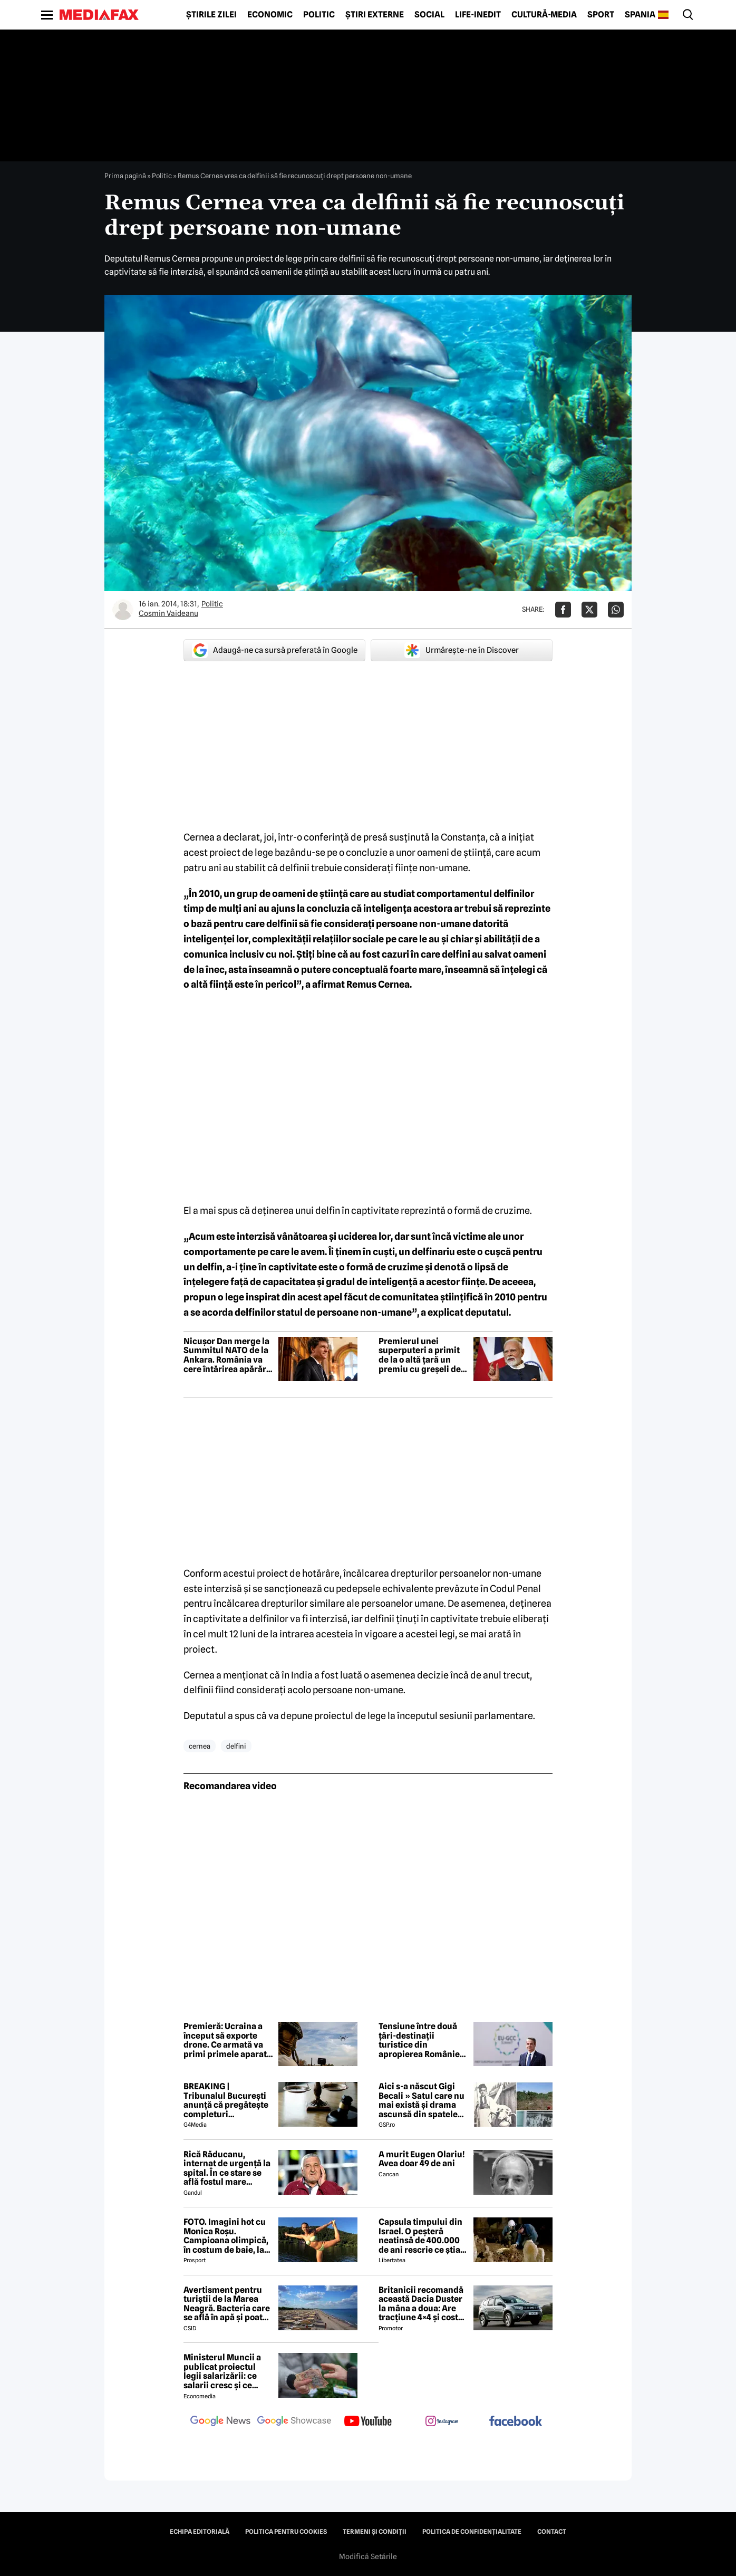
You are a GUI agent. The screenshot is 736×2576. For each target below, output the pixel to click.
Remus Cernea (378, 984)
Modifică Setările (368, 2556)
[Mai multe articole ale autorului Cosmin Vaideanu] (122, 609)
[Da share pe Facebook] (563, 610)
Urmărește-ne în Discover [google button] (461, 650)
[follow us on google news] (220, 2422)
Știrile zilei (211, 15)
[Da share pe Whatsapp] (616, 610)
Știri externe (374, 15)
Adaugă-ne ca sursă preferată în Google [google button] (274, 650)
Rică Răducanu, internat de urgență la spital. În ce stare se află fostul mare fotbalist (226, 2168)
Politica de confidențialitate (471, 2531)
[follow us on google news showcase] (294, 2422)
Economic (270, 15)
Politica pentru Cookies (286, 2531)
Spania (640, 15)
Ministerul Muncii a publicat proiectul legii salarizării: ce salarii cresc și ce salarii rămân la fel (222, 2371)
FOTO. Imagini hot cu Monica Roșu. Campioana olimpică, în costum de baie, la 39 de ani (225, 2235)
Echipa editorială (199, 2531)
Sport (600, 15)
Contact (551, 2531)
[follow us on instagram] (442, 2422)
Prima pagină (125, 175)
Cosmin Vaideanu (168, 613)
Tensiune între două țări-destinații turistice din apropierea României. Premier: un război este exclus (421, 2040)
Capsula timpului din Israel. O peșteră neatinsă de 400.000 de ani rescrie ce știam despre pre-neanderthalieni (423, 2235)
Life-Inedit (478, 15)
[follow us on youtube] (368, 2422)
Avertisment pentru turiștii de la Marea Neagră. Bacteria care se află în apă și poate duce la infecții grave (226, 2303)
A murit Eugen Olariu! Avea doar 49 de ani (422, 2159)
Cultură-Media (544, 15)
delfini (236, 1746)
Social (429, 15)
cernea (199, 1746)
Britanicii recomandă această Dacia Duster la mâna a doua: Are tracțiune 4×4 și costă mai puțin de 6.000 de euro (421, 2303)
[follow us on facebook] (516, 2422)
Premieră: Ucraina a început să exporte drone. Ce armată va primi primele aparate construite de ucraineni (227, 2040)
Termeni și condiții (374, 2531)
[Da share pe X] (589, 610)
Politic (319, 15)
